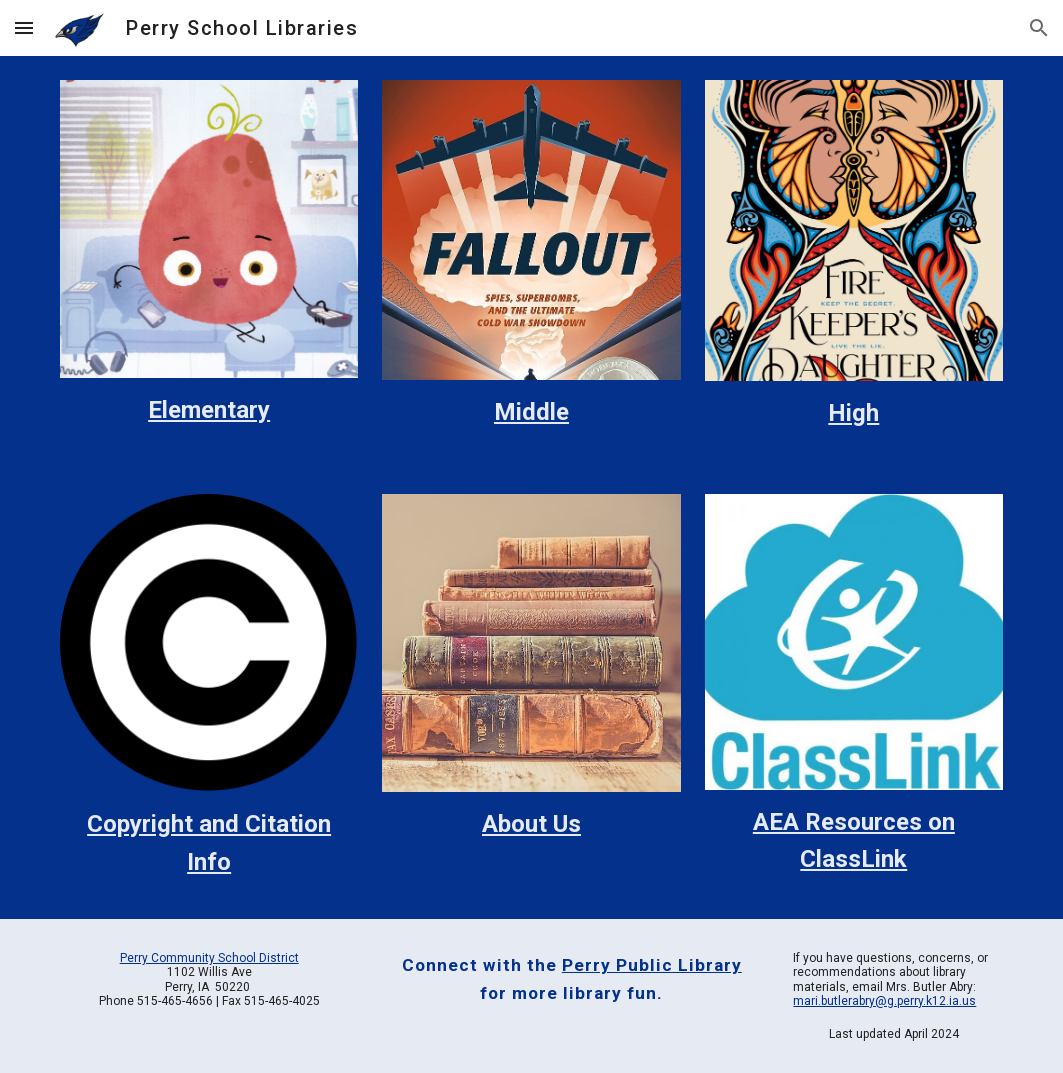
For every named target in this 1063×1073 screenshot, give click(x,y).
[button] (24, 27)
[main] (209, 410)
